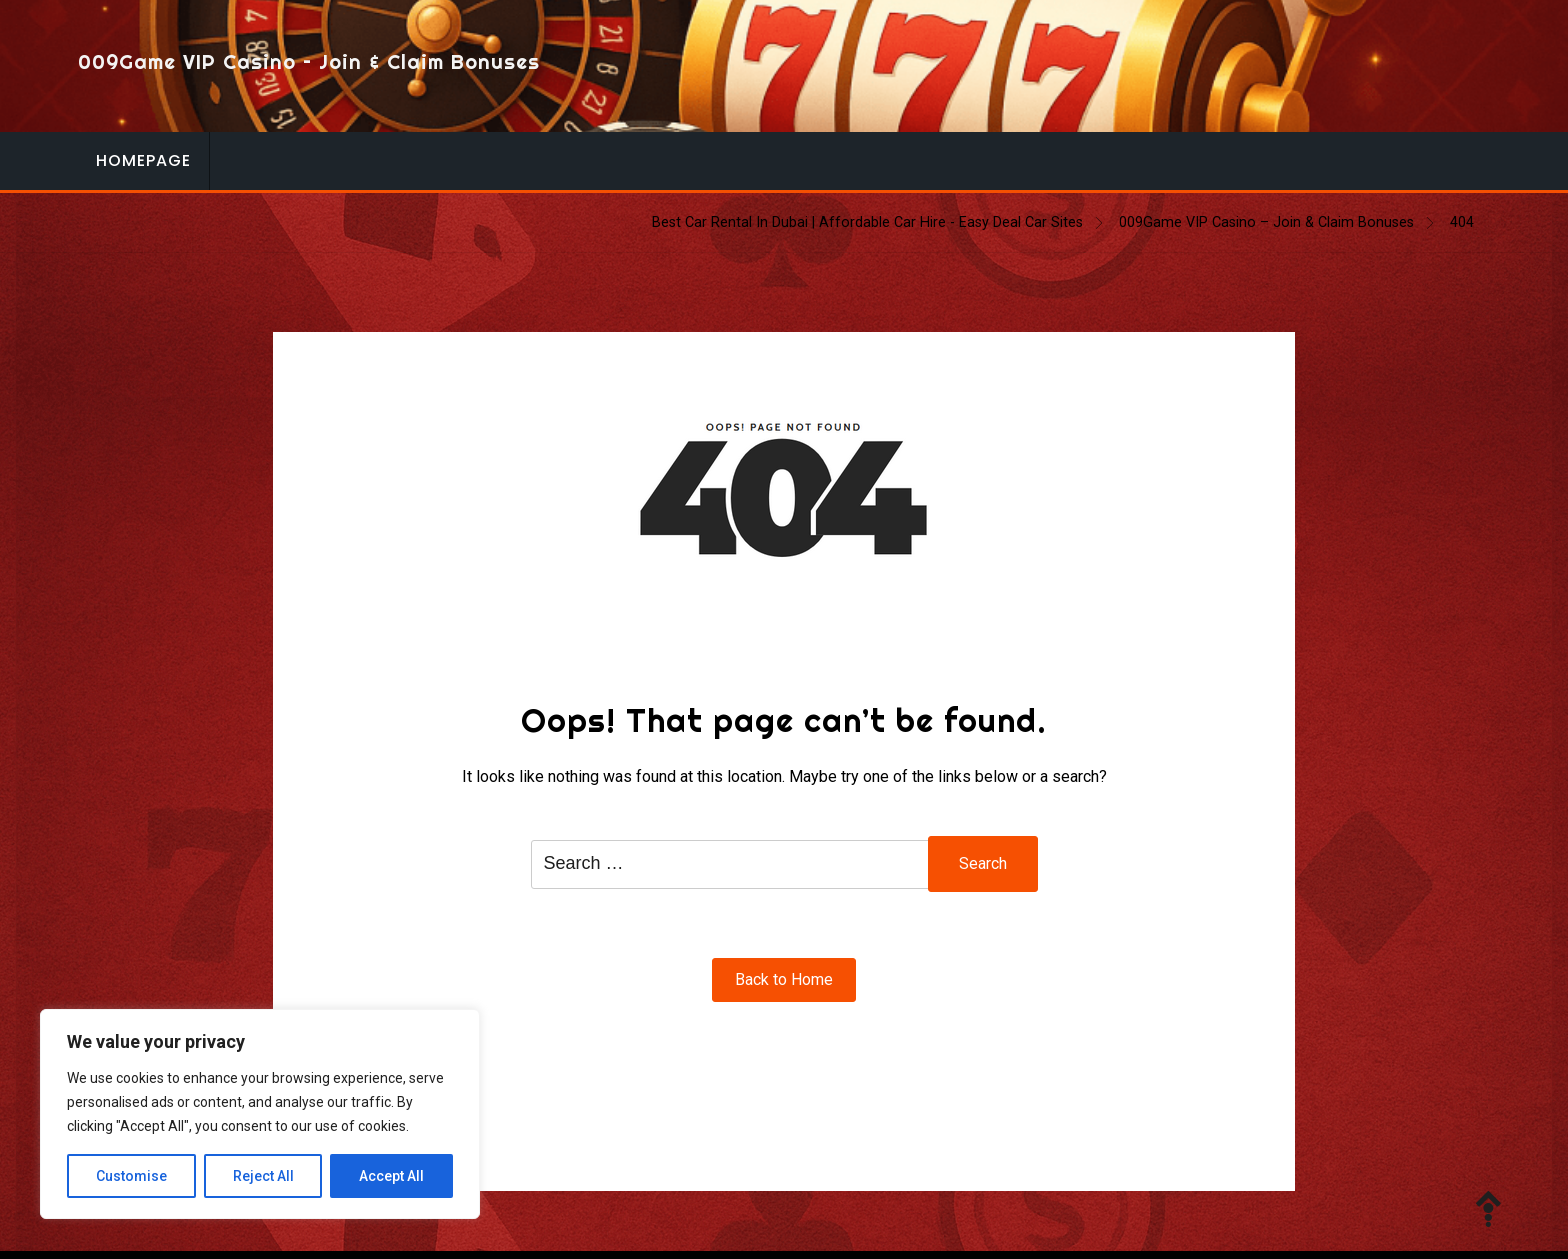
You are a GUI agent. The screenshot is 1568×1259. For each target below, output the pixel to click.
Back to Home (784, 979)
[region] (260, 1114)
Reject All (263, 1176)
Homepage (143, 160)
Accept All (391, 1176)
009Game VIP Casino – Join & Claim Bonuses (309, 61)
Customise (131, 1176)
